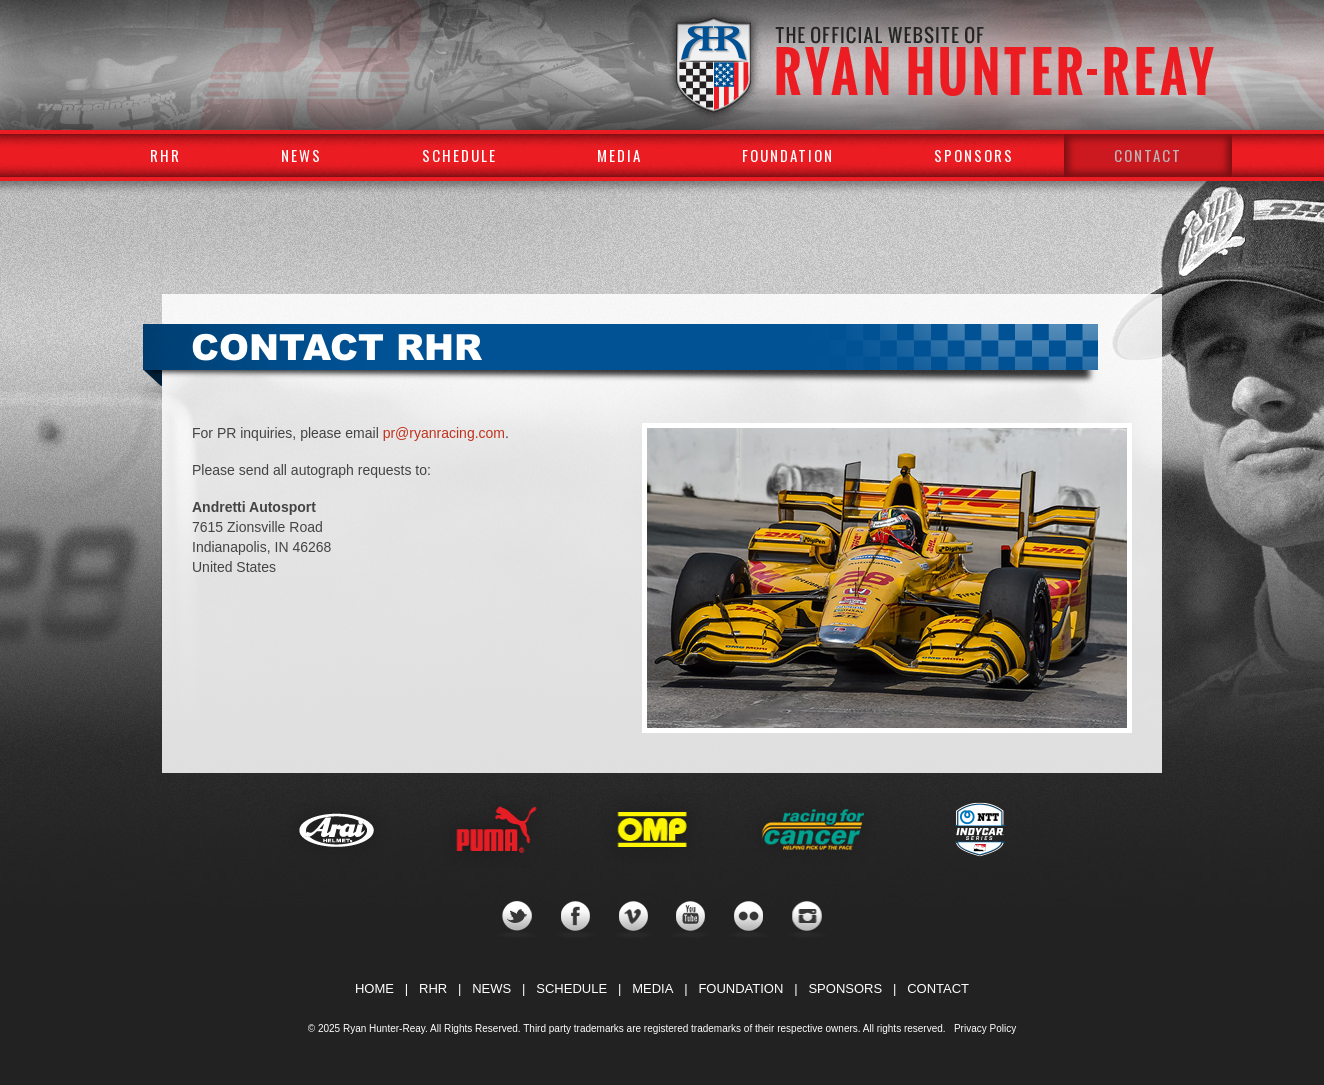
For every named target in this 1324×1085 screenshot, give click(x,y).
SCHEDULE (571, 988)
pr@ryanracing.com (444, 433)
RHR (165, 155)
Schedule (459, 155)
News (301, 155)
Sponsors (974, 155)
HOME (374, 988)
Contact (1148, 155)
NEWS (491, 988)
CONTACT (938, 988)
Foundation (788, 155)
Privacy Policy (985, 1028)
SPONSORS (845, 988)
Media (619, 155)
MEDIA (652, 988)
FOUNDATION (740, 988)
